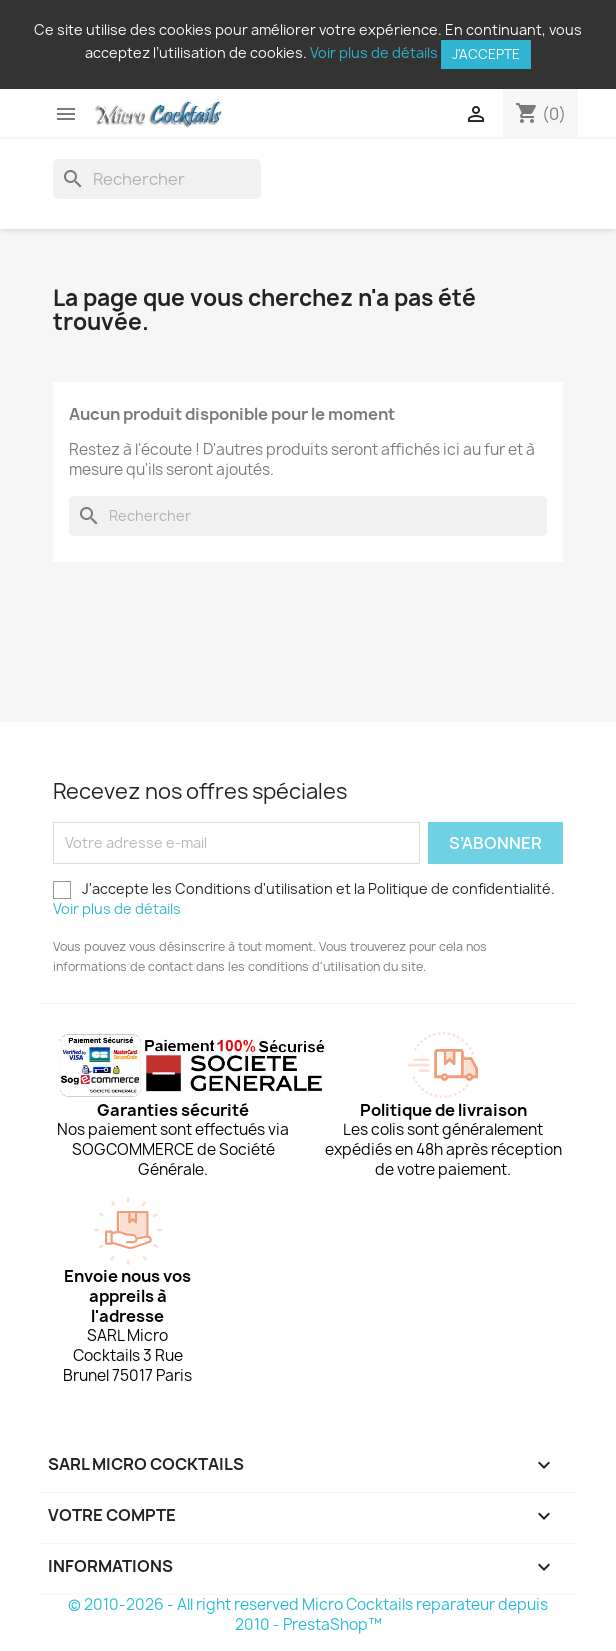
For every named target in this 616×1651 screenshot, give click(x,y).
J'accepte (486, 54)
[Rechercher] (157, 179)
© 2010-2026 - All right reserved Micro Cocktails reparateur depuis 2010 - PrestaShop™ (308, 1614)
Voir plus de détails (374, 52)
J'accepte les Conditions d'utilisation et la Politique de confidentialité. (304, 898)
